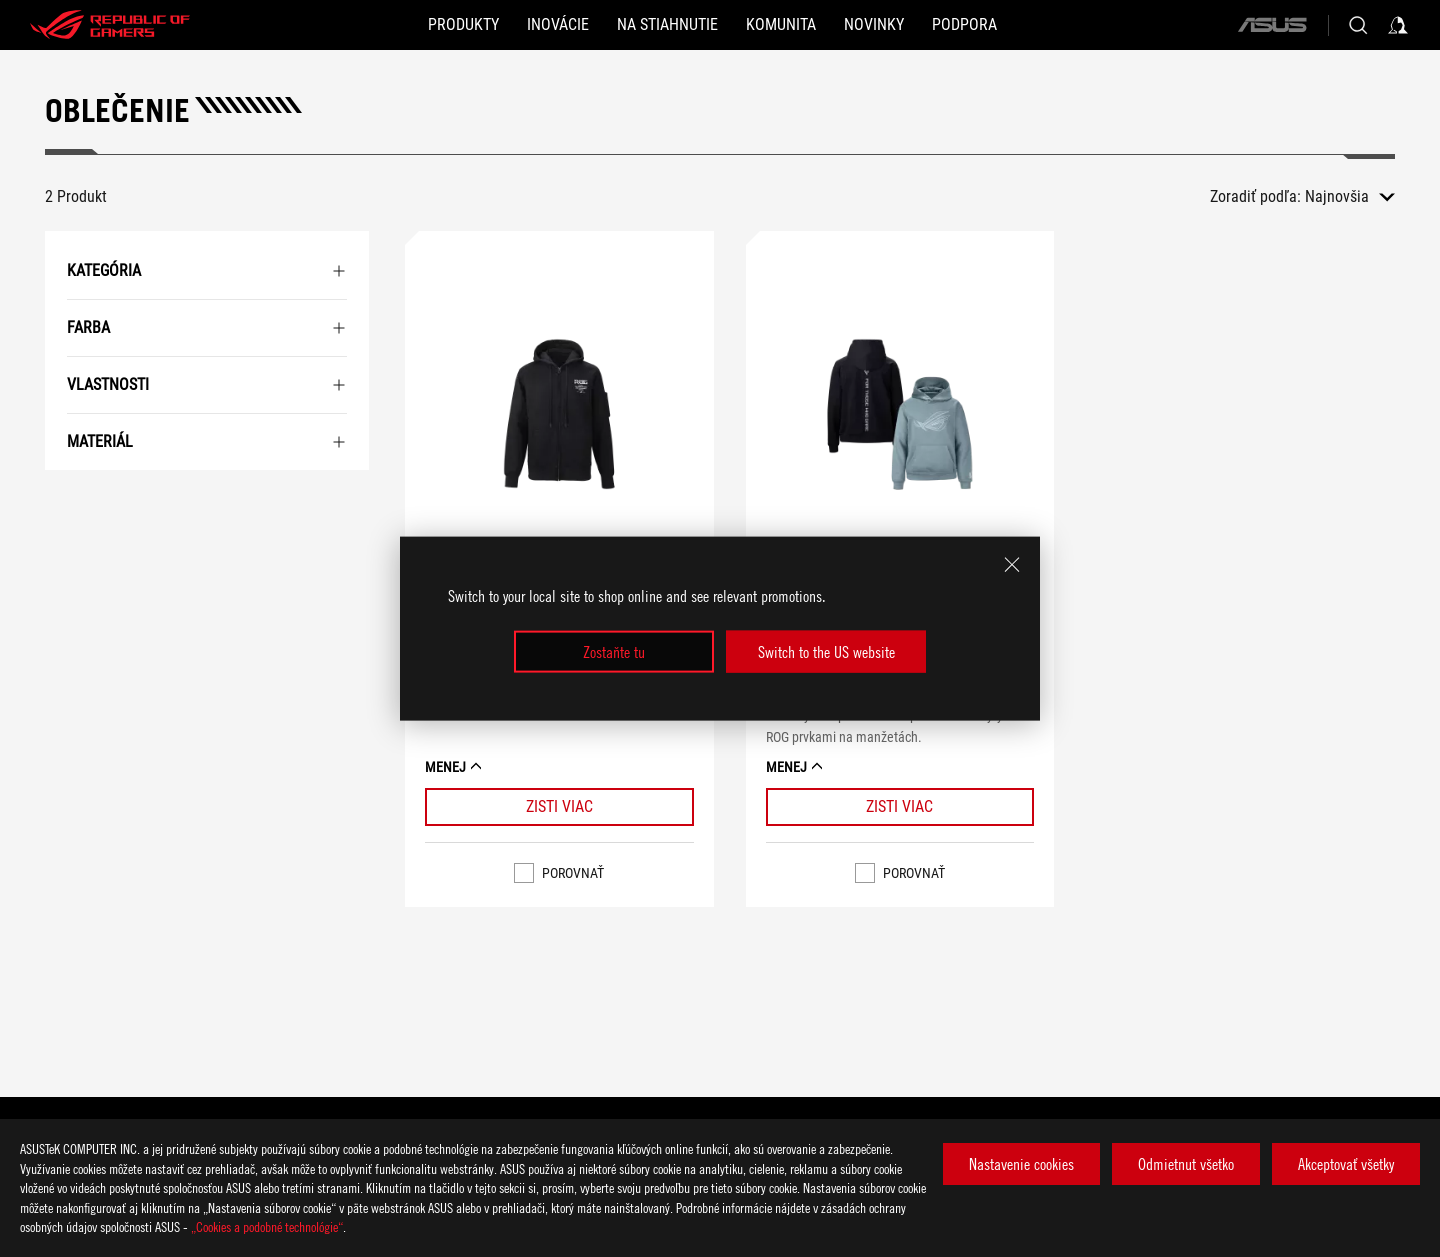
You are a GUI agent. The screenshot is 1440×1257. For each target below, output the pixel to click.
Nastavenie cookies (1021, 1164)
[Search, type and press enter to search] (1358, 25)
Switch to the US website (826, 652)
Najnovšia (1337, 196)
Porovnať (573, 873)
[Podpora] (964, 25)
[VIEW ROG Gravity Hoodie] (900, 419)
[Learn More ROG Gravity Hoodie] (900, 807)
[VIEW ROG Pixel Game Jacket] (559, 419)
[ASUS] (1272, 25)
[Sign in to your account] (1398, 25)
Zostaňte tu (614, 652)
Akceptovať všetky (1346, 1164)
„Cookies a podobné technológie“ (267, 1226)
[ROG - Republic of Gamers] (110, 25)
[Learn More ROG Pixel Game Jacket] (559, 807)
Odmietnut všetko (1186, 1164)
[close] (1012, 564)
